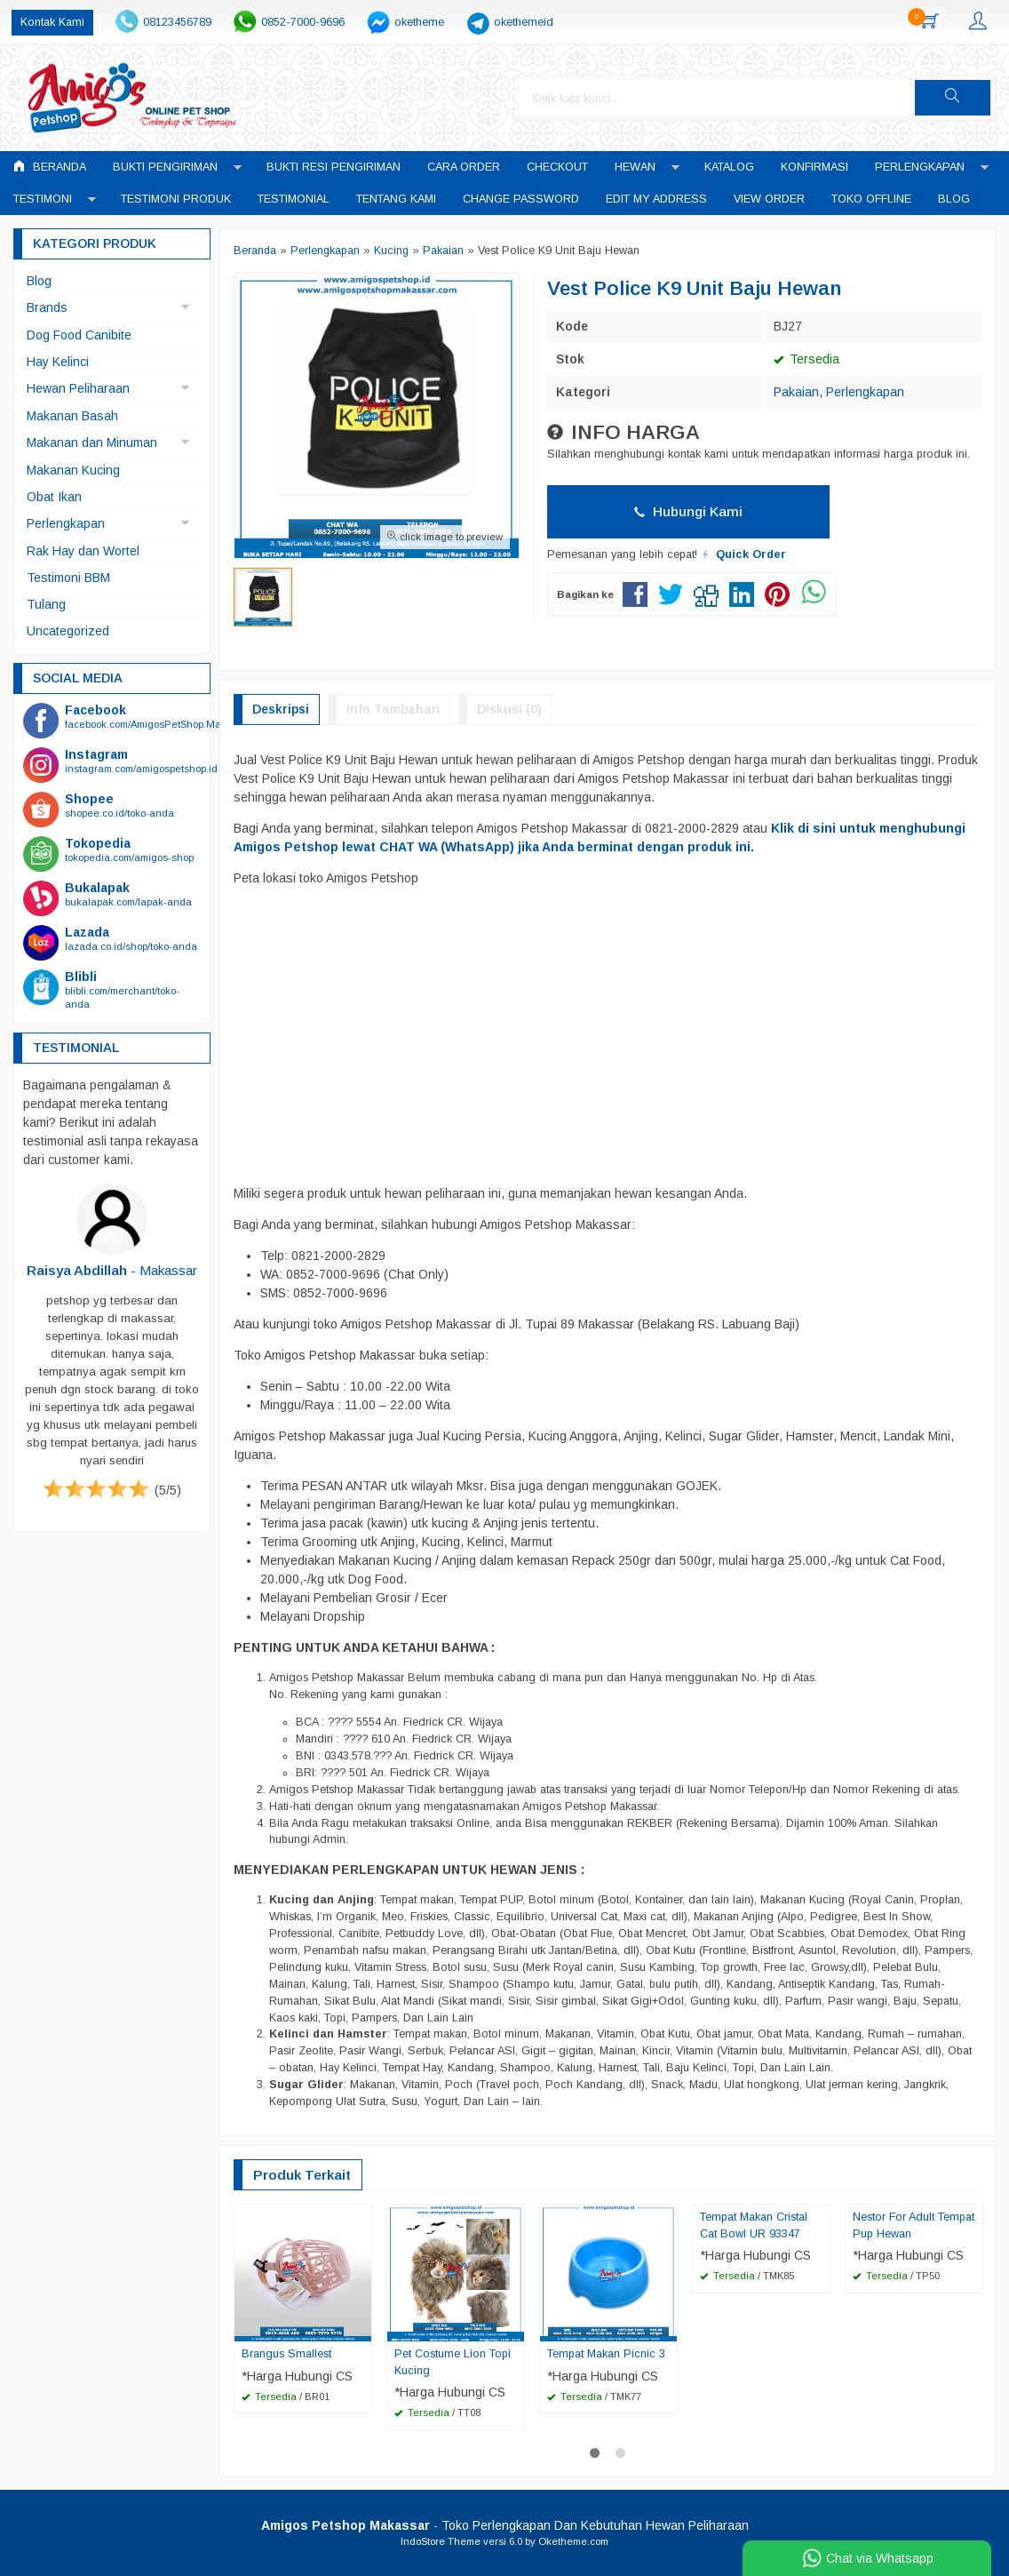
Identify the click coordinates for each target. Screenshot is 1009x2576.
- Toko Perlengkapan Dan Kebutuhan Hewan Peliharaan (505, 2525)
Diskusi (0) (509, 709)
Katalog (729, 167)
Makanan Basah (72, 416)
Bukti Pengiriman (165, 167)
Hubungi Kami (688, 511)
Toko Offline (871, 199)
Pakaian (796, 392)
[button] (952, 98)
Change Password (521, 199)
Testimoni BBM (68, 577)
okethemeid (523, 22)
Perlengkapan (920, 167)
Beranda (49, 166)
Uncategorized (68, 631)
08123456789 (177, 22)
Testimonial (294, 199)
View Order (769, 199)
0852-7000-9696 (303, 22)
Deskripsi (280, 709)
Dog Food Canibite (79, 335)
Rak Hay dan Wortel (83, 551)
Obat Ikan (54, 497)
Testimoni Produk (176, 199)
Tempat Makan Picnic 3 (606, 2354)
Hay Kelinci (58, 362)
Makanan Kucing (73, 470)
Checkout (557, 167)
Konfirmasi (814, 167)
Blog (954, 199)
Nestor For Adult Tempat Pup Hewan (913, 2225)
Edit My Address (656, 199)
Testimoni (42, 199)
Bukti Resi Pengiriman (333, 167)
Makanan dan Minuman (92, 442)
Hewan (635, 167)
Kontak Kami (52, 22)
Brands (47, 307)
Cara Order (463, 167)
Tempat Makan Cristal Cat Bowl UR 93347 (753, 2225)
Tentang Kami (396, 199)
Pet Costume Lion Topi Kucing (452, 2362)
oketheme (419, 22)
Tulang (46, 604)
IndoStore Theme (441, 2541)
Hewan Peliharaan (78, 388)
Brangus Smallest (286, 2354)
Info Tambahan (393, 709)
